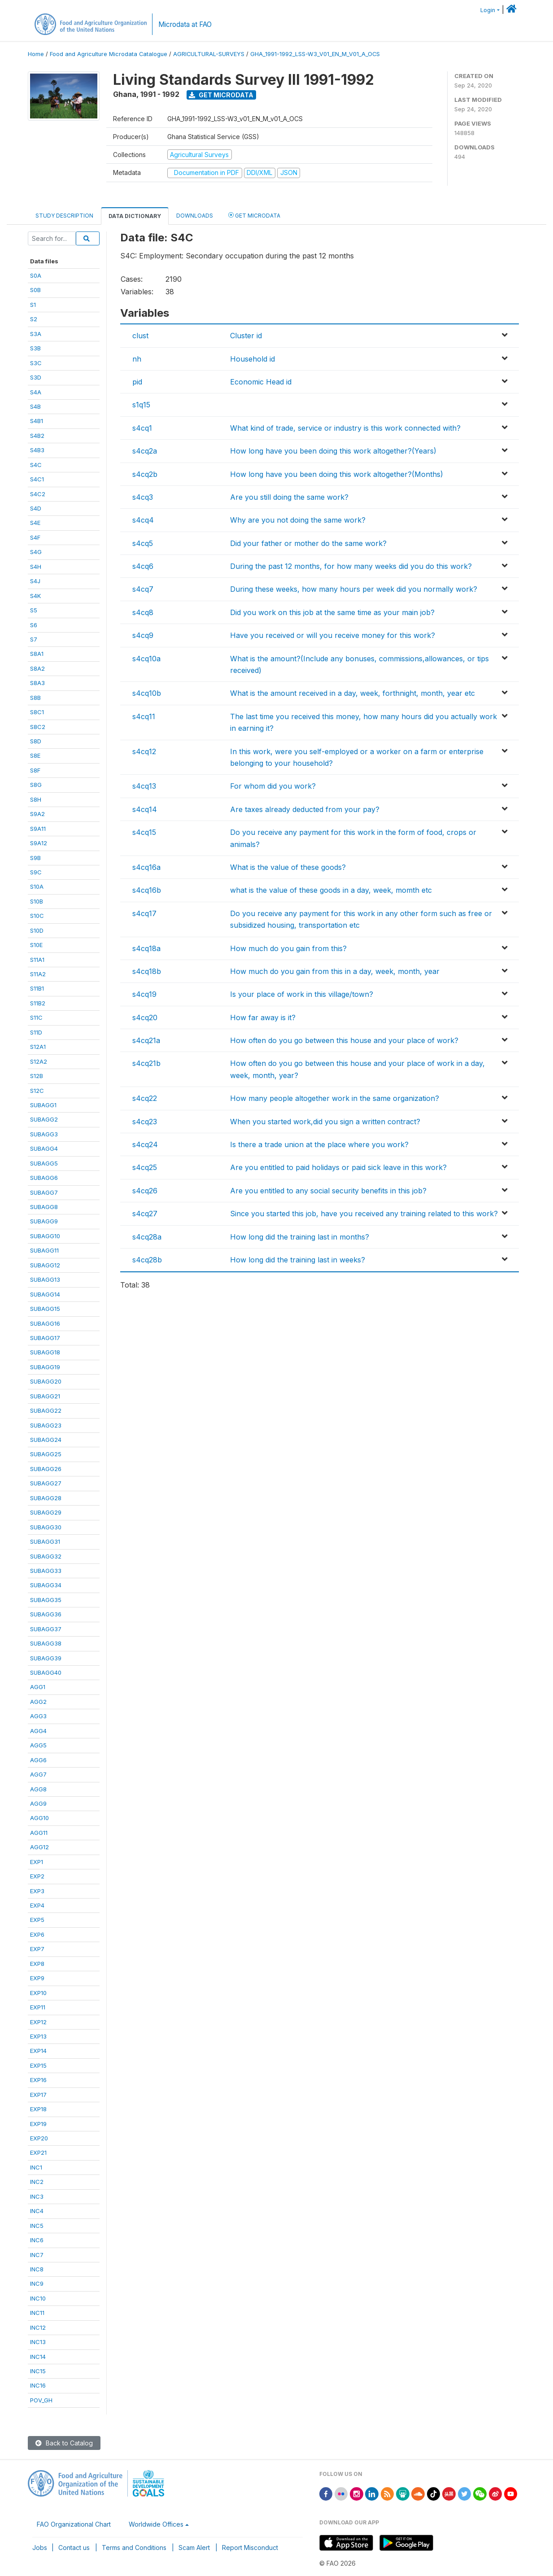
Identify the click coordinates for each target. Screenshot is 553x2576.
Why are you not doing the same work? (298, 519)
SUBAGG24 (45, 1439)
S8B (35, 697)
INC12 (38, 2327)
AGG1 (37, 1686)
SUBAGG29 (45, 1512)
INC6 (37, 2240)
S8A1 (37, 653)
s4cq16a (146, 867)
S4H (35, 566)
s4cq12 (144, 751)
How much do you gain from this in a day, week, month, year (335, 971)
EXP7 (37, 1948)
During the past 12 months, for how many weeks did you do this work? (351, 566)
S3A (35, 333)
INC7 (37, 2254)
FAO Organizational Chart (74, 2524)
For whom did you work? (273, 786)
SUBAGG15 (45, 1308)
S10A (37, 886)
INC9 (37, 2283)
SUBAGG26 (45, 1468)
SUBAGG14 (45, 1294)
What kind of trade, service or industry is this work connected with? (345, 428)
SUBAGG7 (44, 1192)
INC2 (37, 2181)
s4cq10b (146, 693)
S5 (33, 610)
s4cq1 (142, 428)
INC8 (37, 2269)
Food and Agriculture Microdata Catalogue (108, 54)
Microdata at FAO (185, 24)
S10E (36, 944)
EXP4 (37, 1905)
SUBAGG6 (44, 1177)
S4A (35, 392)
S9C (36, 872)
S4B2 (37, 435)
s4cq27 (144, 1213)
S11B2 (37, 1003)
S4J (35, 581)
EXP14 (38, 2050)
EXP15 (38, 2065)
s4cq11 (143, 716)
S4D (35, 508)
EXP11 (37, 2007)
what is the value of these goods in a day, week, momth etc (331, 890)
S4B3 (37, 450)
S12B (36, 1075)
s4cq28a (146, 1236)
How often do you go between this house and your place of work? (344, 1040)
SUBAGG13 (45, 1279)
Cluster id (246, 335)
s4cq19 (144, 994)
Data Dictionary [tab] (135, 216)
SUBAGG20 (45, 1381)
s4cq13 (144, 786)
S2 (33, 319)
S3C (36, 363)
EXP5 (37, 1919)
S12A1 (38, 1046)
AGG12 (39, 1847)
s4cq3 (142, 497)
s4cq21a (146, 1040)
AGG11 (39, 1832)
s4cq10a (146, 658)
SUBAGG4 (44, 1148)
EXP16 (38, 2079)
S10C (37, 915)
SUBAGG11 (44, 1250)
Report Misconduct (250, 2547)
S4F (35, 537)
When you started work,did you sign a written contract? (325, 1121)
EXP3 (37, 1891)
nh (136, 358)
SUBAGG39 (45, 1658)
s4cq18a (146, 948)
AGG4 (38, 1730)
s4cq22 (144, 1098)
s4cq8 (142, 612)
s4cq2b (144, 474)
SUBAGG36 (45, 1614)
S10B (36, 901)
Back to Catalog (64, 2443)
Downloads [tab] (194, 215)
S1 (33, 304)
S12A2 (38, 1061)
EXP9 (37, 1978)
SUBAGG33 (45, 1570)
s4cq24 (145, 1144)
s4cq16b (146, 890)
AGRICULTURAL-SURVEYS (208, 54)
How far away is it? (263, 1017)
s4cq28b (147, 1259)
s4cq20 (144, 1017)
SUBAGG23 (45, 1425)
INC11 (37, 2312)
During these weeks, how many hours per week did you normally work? (353, 589)
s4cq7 (142, 589)
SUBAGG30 (45, 1527)
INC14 (38, 2356)
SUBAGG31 (45, 1541)
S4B (35, 406)
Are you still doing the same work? (289, 497)
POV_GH (41, 2400)
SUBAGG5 (44, 1163)
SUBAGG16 (45, 1323)
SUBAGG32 (45, 1556)
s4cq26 (144, 1190)
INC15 (38, 2371)
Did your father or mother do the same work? (308, 543)
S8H (35, 799)
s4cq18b (146, 971)
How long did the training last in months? (299, 1236)
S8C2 (37, 726)
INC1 (36, 2167)
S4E (35, 522)
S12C (37, 1090)
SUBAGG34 (45, 1585)
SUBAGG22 (45, 1410)
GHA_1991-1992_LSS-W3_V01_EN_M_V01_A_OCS (315, 54)
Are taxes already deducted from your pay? (304, 809)
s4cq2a (144, 450)
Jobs (39, 2547)
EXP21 (38, 2152)
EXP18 (38, 2109)
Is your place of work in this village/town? (301, 994)
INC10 (38, 2298)
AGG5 (38, 1745)
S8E (35, 755)
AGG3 (38, 1716)
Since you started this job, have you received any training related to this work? (364, 1213)
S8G (36, 784)
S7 (33, 639)
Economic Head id (261, 381)
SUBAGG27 (45, 1483)
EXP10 (38, 1992)
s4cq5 (142, 543)
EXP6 (37, 1934)
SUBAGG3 (44, 1134)
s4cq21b (146, 1063)
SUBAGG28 (45, 1498)
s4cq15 (144, 832)
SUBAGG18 (45, 1352)
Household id (252, 358)
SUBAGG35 (45, 1599)
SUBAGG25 (45, 1454)
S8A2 (37, 668)
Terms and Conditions (134, 2547)
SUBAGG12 (45, 1265)
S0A (35, 275)
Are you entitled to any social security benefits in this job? (328, 1190)
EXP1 (36, 1861)
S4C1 (37, 479)
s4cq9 (142, 635)
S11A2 (38, 974)
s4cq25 (144, 1167)
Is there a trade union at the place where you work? (319, 1144)
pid (137, 381)
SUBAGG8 (44, 1206)
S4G (36, 551)
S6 (33, 625)
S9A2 (37, 813)
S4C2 (37, 494)
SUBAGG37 (45, 1629)
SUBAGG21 (45, 1396)
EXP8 (37, 1963)
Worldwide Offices (156, 2524)
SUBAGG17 (45, 1337)
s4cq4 (143, 519)
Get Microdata (221, 95)
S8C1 (37, 712)
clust (140, 335)
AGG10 (39, 1817)
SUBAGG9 (44, 1221)
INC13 (38, 2341)
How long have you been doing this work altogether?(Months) (336, 474)
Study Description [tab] (64, 215)
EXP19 (38, 2123)
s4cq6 (142, 566)
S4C (36, 464)
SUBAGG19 (45, 1367)
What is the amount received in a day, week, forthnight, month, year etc (352, 693)
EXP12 (38, 2022)
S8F (35, 770)
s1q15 (141, 404)
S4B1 (36, 420)
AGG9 (38, 1803)
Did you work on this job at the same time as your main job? (332, 612)
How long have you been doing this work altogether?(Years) (333, 450)
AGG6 (38, 1760)
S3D (35, 377)
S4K (35, 595)
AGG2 (38, 1701)
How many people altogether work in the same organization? (334, 1098)
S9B (35, 857)
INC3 (37, 2196)
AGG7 (38, 1774)
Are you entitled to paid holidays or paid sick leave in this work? (338, 1167)
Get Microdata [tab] (254, 215)
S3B (35, 348)
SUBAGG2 (44, 1119)
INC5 (37, 2225)
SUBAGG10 (45, 1236)
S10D (37, 930)
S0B (35, 289)
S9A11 (38, 828)
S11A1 (37, 959)
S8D (35, 741)
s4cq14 (144, 809)
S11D (36, 1032)
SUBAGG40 (45, 1672)
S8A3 (37, 682)
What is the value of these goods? (288, 867)
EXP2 (37, 1876)
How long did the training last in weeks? (297, 1259)
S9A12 (38, 843)
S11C (36, 1017)
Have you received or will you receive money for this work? (332, 635)
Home (36, 54)
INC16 (38, 2385)
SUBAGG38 (45, 1643)
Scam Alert (194, 2547)
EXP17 (38, 2094)
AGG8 (38, 1789)
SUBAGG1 (43, 1105)
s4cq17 (144, 913)
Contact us (74, 2547)
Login (487, 10)
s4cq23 (144, 1121)
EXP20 (39, 2138)
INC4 (37, 2210)
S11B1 (37, 988)
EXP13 (38, 2036)
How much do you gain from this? (288, 948)
